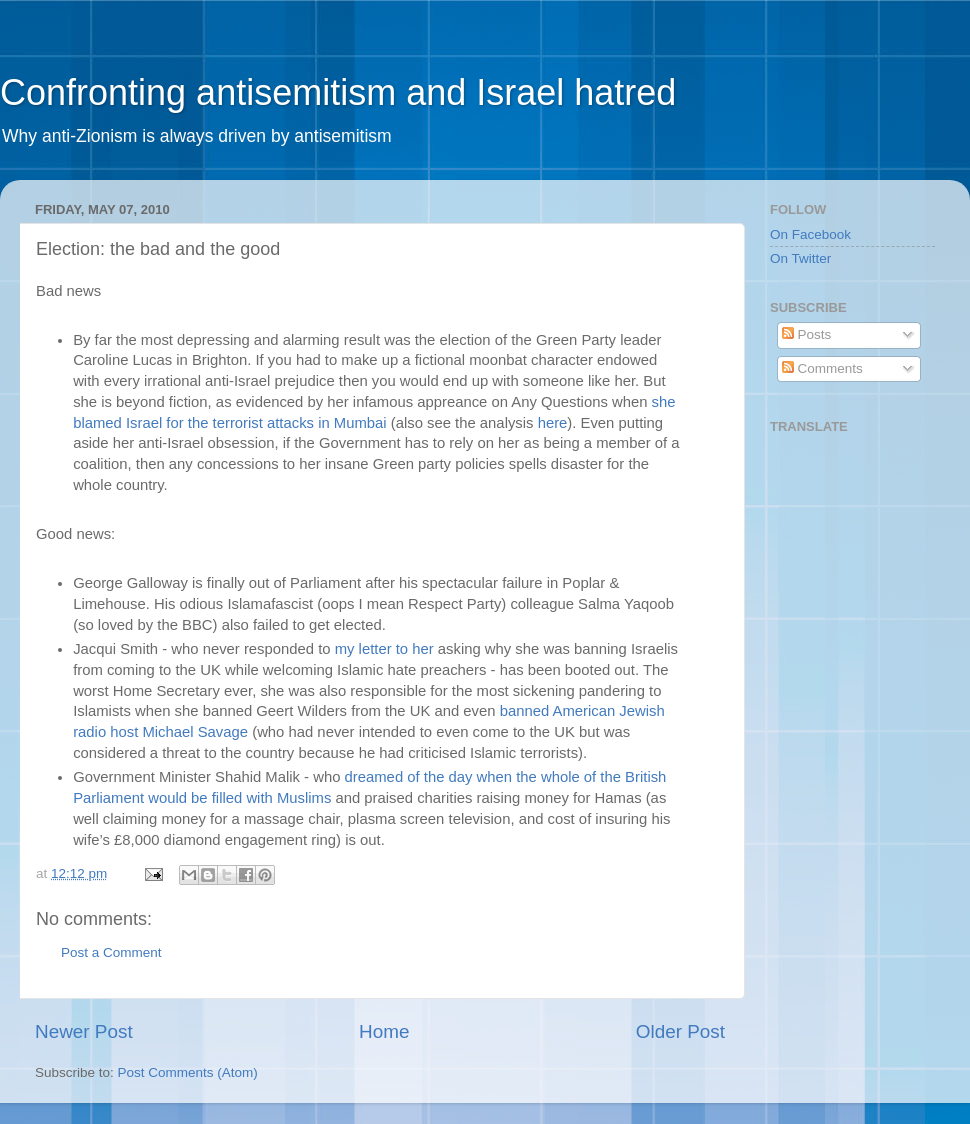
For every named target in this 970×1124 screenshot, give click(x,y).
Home (384, 1031)
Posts (807, 334)
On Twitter (800, 258)
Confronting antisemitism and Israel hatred (338, 92)
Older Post (680, 1031)
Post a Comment (111, 952)
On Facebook (810, 234)
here (553, 423)
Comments (822, 368)
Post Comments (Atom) (188, 1072)
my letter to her (386, 649)
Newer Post (84, 1031)
